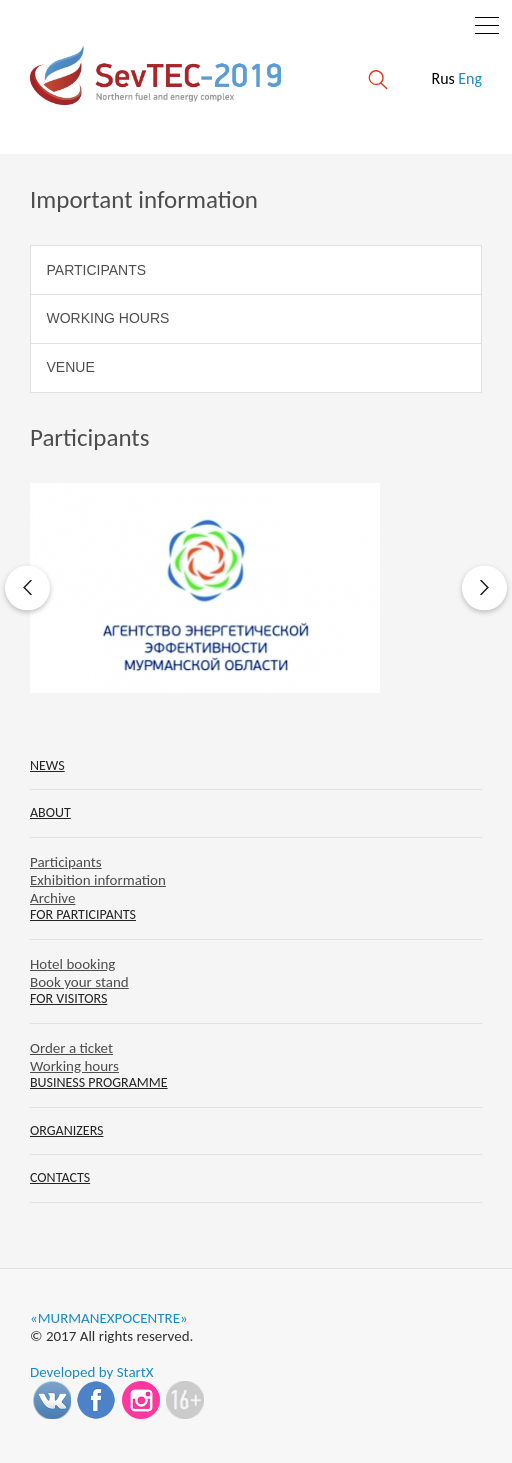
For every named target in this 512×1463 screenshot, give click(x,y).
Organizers (66, 1130)
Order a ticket (71, 1048)
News (47, 765)
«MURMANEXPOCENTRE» (109, 1318)
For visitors (68, 998)
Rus (442, 78)
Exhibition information (98, 880)
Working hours (108, 318)
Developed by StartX (92, 1372)
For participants (83, 914)
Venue (71, 367)
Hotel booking (72, 964)
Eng (470, 78)
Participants (97, 270)
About (50, 812)
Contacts (60, 1177)
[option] (256, 588)
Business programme (99, 1082)
